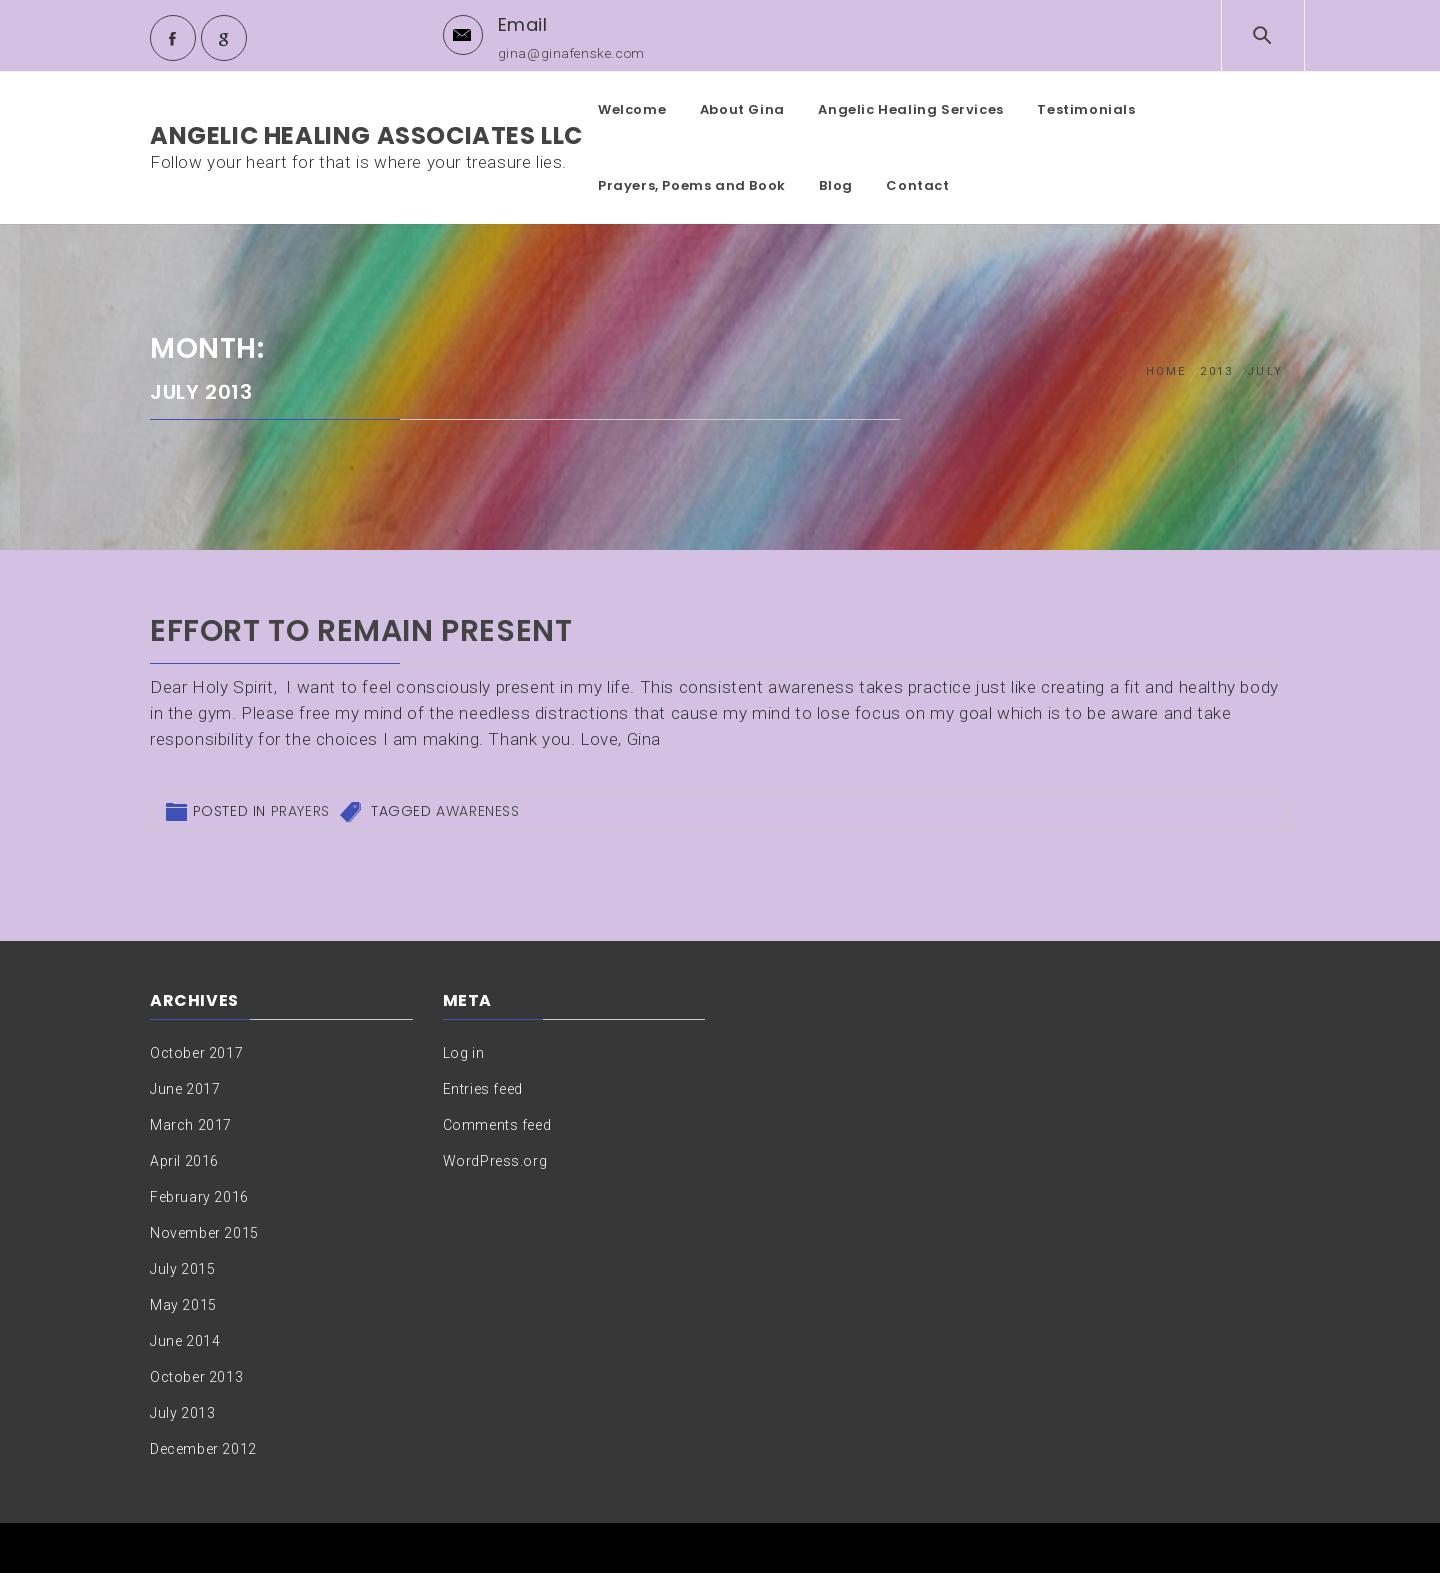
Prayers (300, 811)
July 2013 (182, 1413)
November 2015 (204, 1233)
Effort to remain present (361, 631)
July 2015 (182, 1269)
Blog (835, 185)
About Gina (742, 109)
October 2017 (196, 1053)
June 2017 (185, 1089)
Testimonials (1086, 109)
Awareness (477, 811)
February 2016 (199, 1197)
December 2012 (203, 1449)
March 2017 (191, 1125)
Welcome (632, 109)
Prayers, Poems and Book (692, 185)
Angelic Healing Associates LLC (366, 135)
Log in (464, 1053)
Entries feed (483, 1089)
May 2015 (183, 1305)
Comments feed (497, 1125)
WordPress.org (495, 1161)
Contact (917, 185)
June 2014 (185, 1341)
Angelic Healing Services (910, 109)
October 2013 (196, 1377)
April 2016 (184, 1161)
